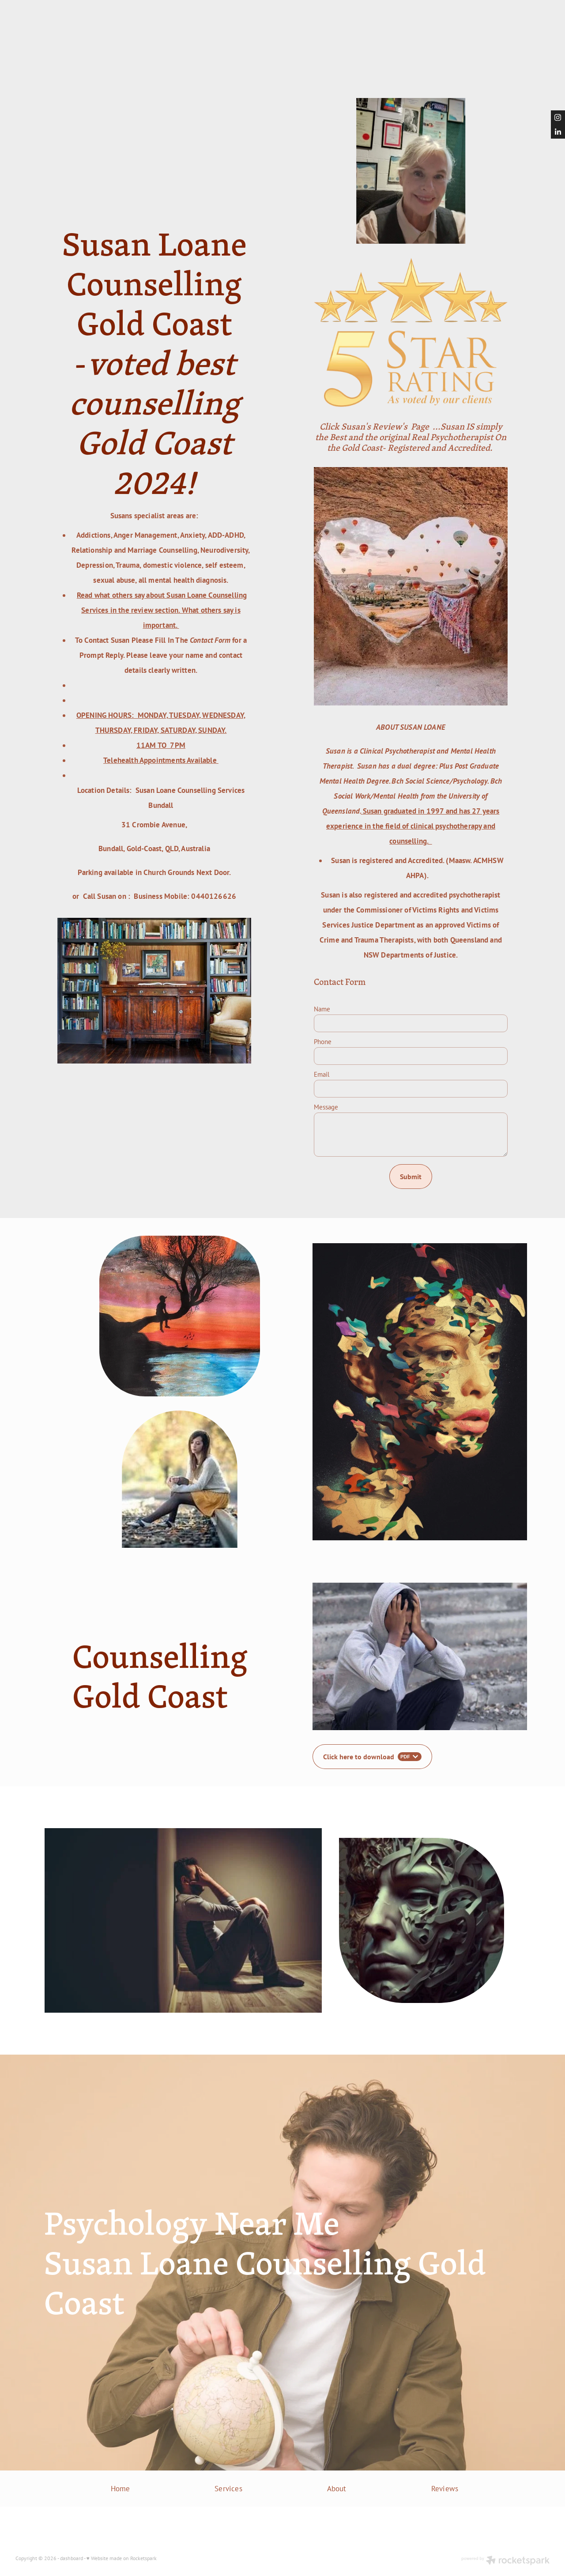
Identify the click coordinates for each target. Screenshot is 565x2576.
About (337, 2488)
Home (120, 2488)
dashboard (71, 2558)
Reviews (444, 2488)
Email (321, 1074)
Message (326, 1107)
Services (228, 2488)
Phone (322, 1041)
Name (322, 1009)
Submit (411, 1176)
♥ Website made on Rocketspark (122, 2558)
